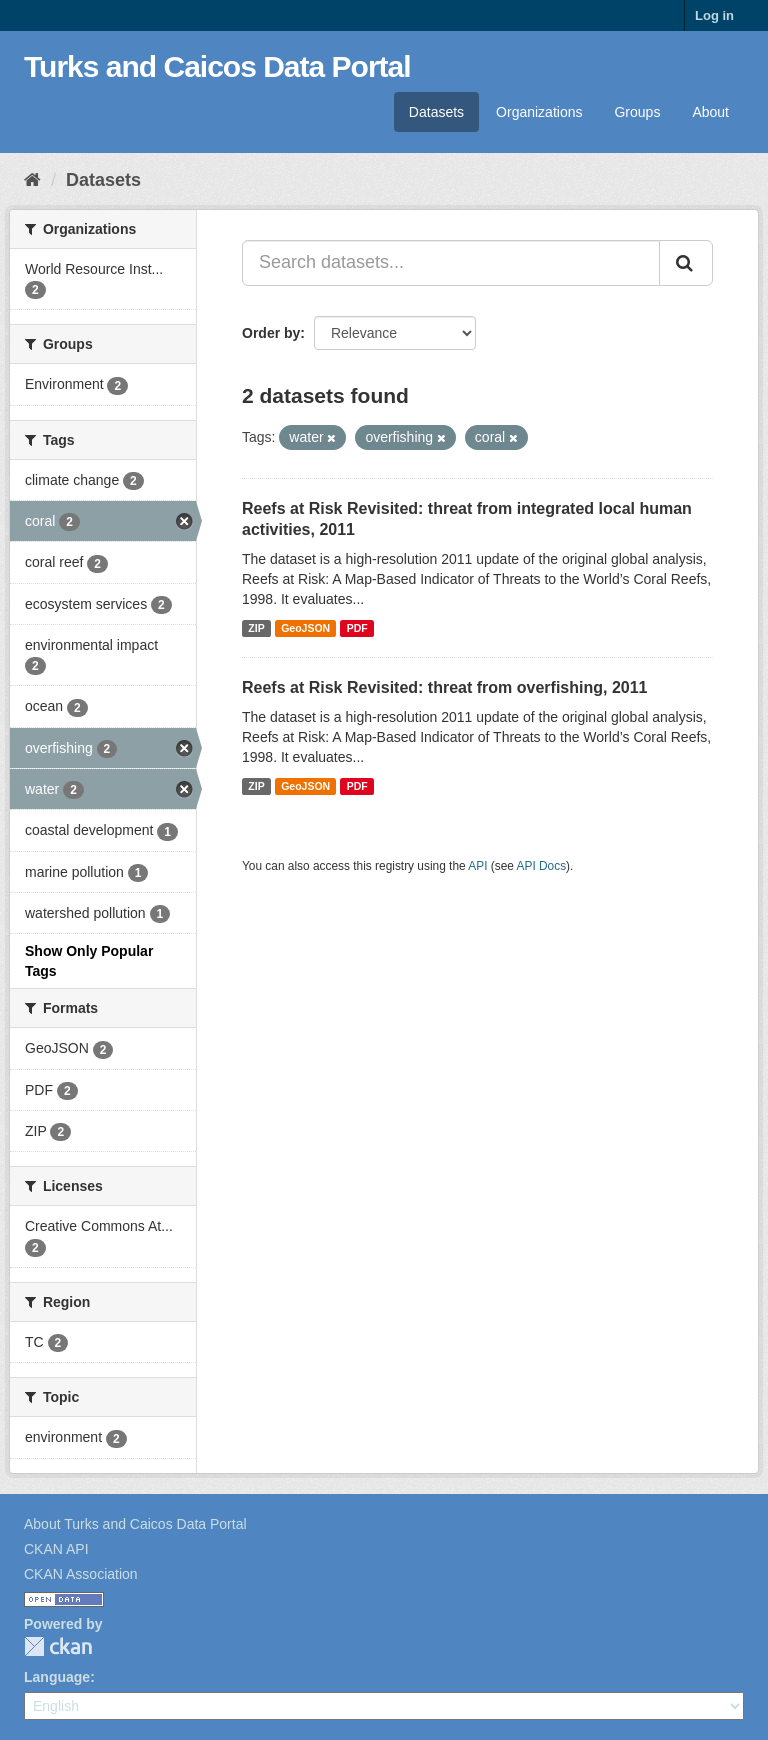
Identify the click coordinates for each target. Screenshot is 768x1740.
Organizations (539, 112)
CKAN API (56, 1549)
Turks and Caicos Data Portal (217, 66)
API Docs (542, 866)
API (477, 866)
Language (57, 1677)
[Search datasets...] (451, 263)
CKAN (58, 1646)
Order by (271, 333)
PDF (357, 628)
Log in (714, 15)
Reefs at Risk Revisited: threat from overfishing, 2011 (444, 687)
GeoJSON (305, 628)
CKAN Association (81, 1574)
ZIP (256, 628)
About (710, 112)
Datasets (436, 112)
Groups (637, 112)
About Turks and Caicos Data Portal (135, 1524)
